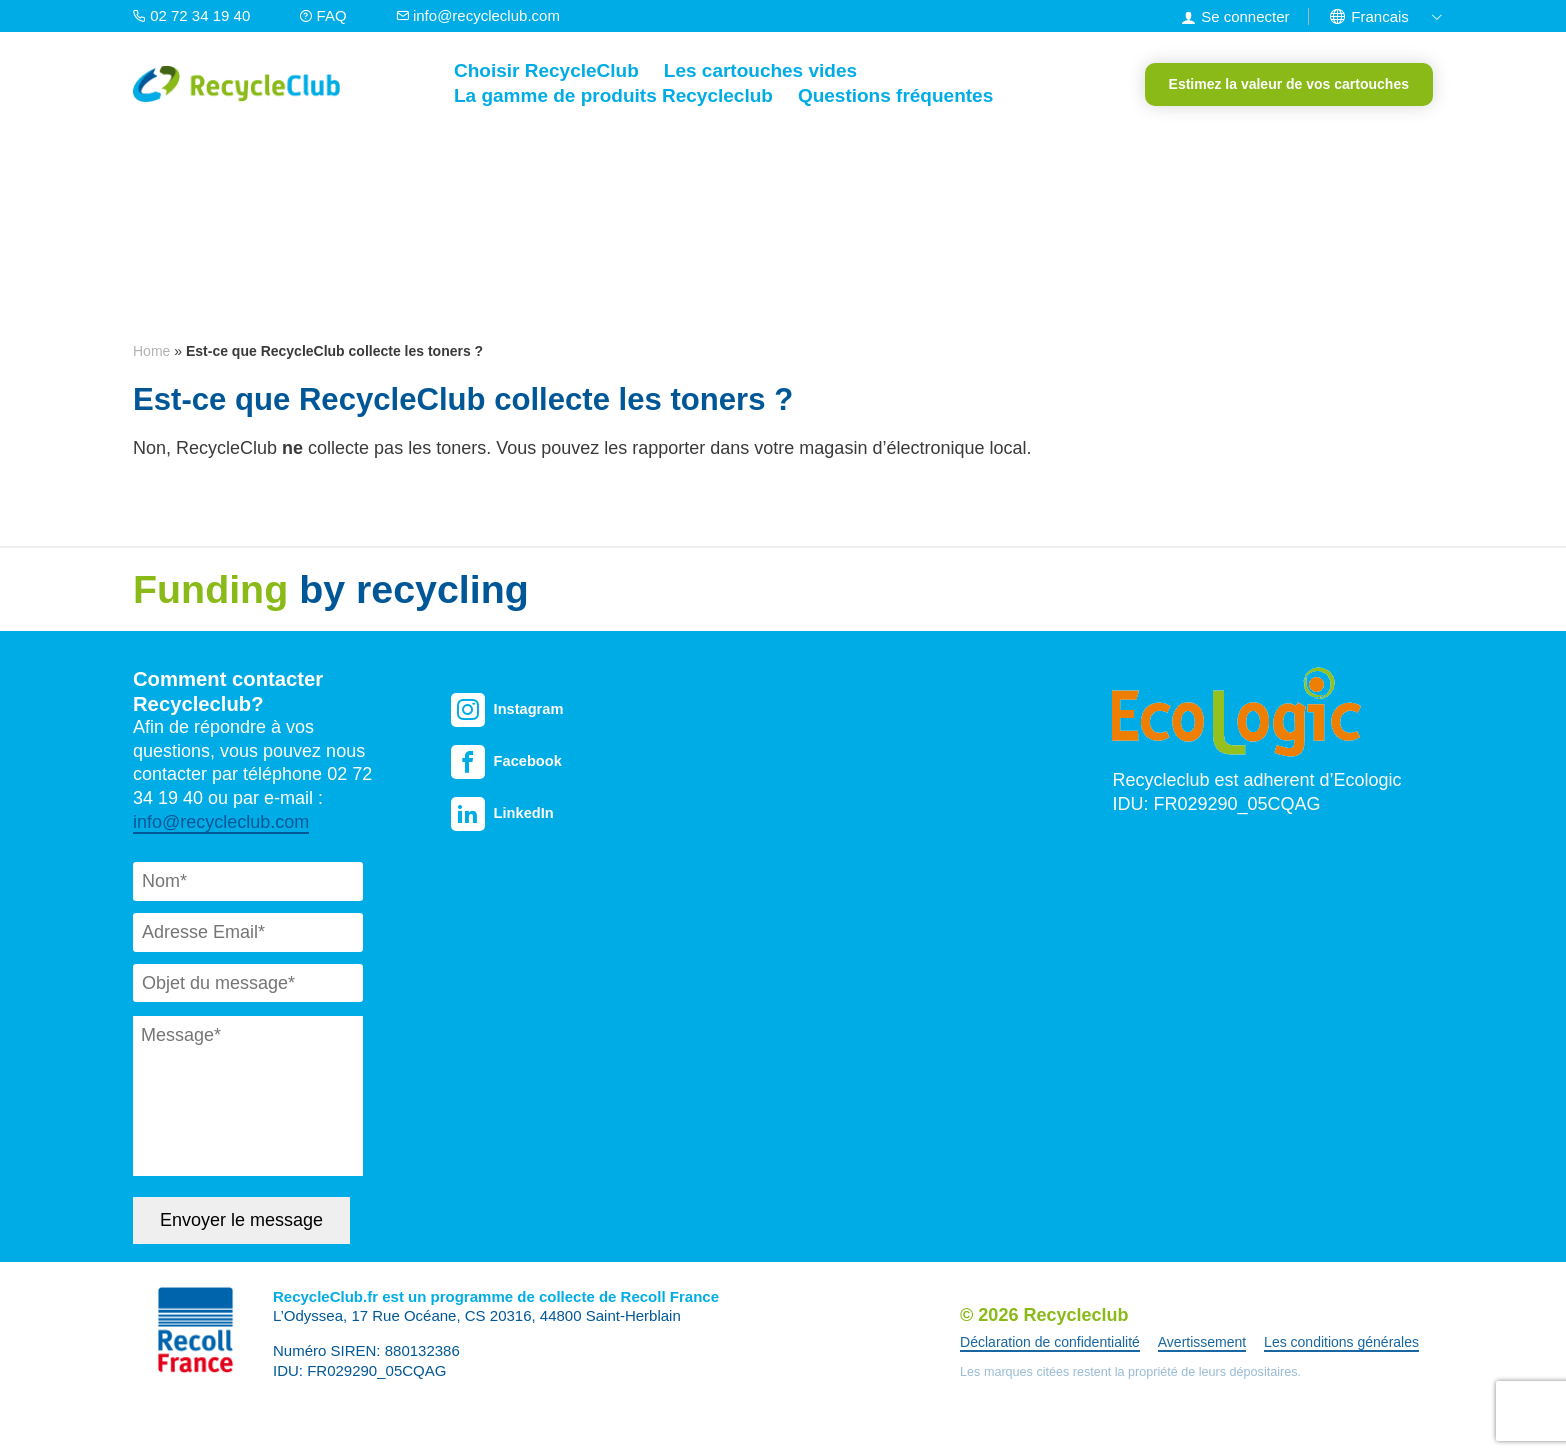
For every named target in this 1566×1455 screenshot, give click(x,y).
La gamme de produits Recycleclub (613, 95)
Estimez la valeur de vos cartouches (1289, 84)
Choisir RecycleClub (546, 70)
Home (151, 351)
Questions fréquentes (895, 95)
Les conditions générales (1341, 1342)
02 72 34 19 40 (193, 15)
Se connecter (1245, 16)
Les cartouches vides (760, 70)
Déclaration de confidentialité (1050, 1342)
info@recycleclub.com (478, 15)
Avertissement (1202, 1342)
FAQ (324, 15)
